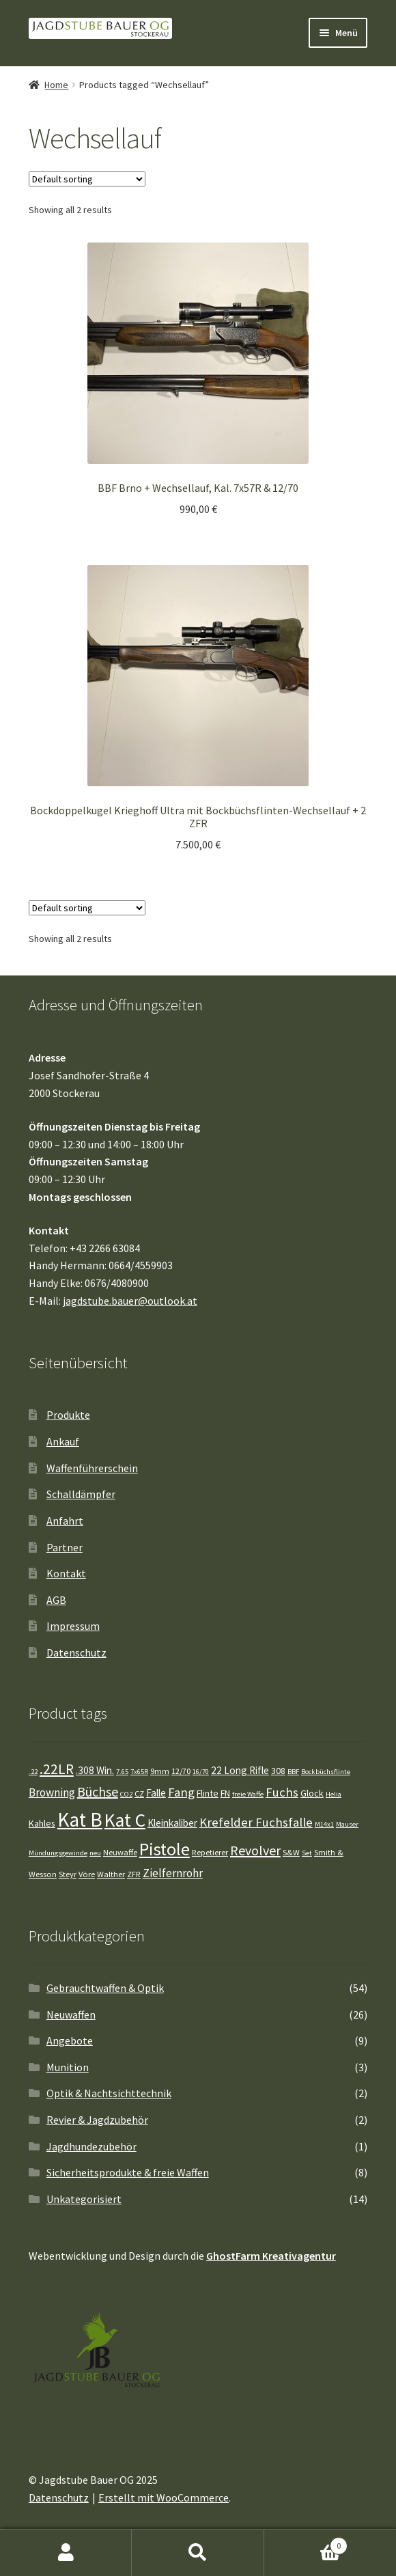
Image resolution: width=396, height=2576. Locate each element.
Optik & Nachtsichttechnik (108, 2093)
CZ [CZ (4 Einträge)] (139, 1793)
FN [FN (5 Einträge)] (225, 1793)
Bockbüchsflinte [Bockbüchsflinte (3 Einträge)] (325, 1771)
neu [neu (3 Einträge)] (95, 1852)
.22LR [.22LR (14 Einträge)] (57, 1769)
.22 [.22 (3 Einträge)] (33, 1771)
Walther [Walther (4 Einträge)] (111, 1874)
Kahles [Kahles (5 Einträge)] (42, 1823)
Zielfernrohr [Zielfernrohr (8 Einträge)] (173, 1873)
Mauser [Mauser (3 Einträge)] (347, 1824)
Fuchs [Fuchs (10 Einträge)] (282, 1792)
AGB (56, 1600)
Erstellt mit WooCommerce (163, 2497)
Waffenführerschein (92, 1468)
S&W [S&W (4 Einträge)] (291, 1852)
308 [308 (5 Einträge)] (278, 1770)
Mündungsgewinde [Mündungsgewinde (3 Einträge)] (58, 1852)
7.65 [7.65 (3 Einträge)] (122, 1771)
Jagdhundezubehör (91, 2146)
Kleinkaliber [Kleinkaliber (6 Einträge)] (172, 1822)
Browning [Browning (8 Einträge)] (52, 1792)
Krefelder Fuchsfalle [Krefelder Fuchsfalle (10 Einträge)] (256, 1822)
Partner (64, 1547)
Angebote (69, 2040)
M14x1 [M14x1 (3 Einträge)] (324, 1824)
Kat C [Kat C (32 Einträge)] (124, 1820)
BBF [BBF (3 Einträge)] (293, 1771)
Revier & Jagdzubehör (97, 2120)
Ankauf (62, 1441)
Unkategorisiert (84, 2199)
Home (56, 85)
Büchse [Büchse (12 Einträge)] (97, 1791)
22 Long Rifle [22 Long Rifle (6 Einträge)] (240, 1770)
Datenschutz (76, 1652)
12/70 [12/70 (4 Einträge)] (180, 1771)
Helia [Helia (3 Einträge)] (333, 1794)
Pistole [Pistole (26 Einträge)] (164, 1849)
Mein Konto (66, 2553)
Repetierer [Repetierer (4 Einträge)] (210, 1852)
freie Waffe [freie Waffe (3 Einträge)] (248, 1794)
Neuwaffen (71, 2014)
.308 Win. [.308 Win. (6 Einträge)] (95, 1770)
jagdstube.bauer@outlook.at (130, 1300)
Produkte (68, 1415)
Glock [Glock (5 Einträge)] (312, 1793)
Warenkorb (306, 2543)
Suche (198, 2553)
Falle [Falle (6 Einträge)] (156, 1792)
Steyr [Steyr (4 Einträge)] (67, 1874)
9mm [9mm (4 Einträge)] (159, 1771)
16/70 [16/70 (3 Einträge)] (201, 1771)
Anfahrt (64, 1520)
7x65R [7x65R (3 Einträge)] (139, 1771)
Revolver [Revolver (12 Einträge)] (255, 1850)
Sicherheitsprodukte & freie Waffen (127, 2172)
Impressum (73, 1626)
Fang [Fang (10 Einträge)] (181, 1792)
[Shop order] (87, 178)
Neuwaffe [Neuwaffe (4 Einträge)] (120, 1852)
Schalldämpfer (80, 1494)
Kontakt (66, 1573)
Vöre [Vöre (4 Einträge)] (87, 1874)
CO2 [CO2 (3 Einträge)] (126, 1794)
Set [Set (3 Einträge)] (307, 1852)
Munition (67, 2067)
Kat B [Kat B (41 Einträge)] (79, 1819)
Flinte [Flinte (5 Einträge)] (207, 1793)
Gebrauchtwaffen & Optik (105, 1988)
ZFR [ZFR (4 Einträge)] (134, 1874)
